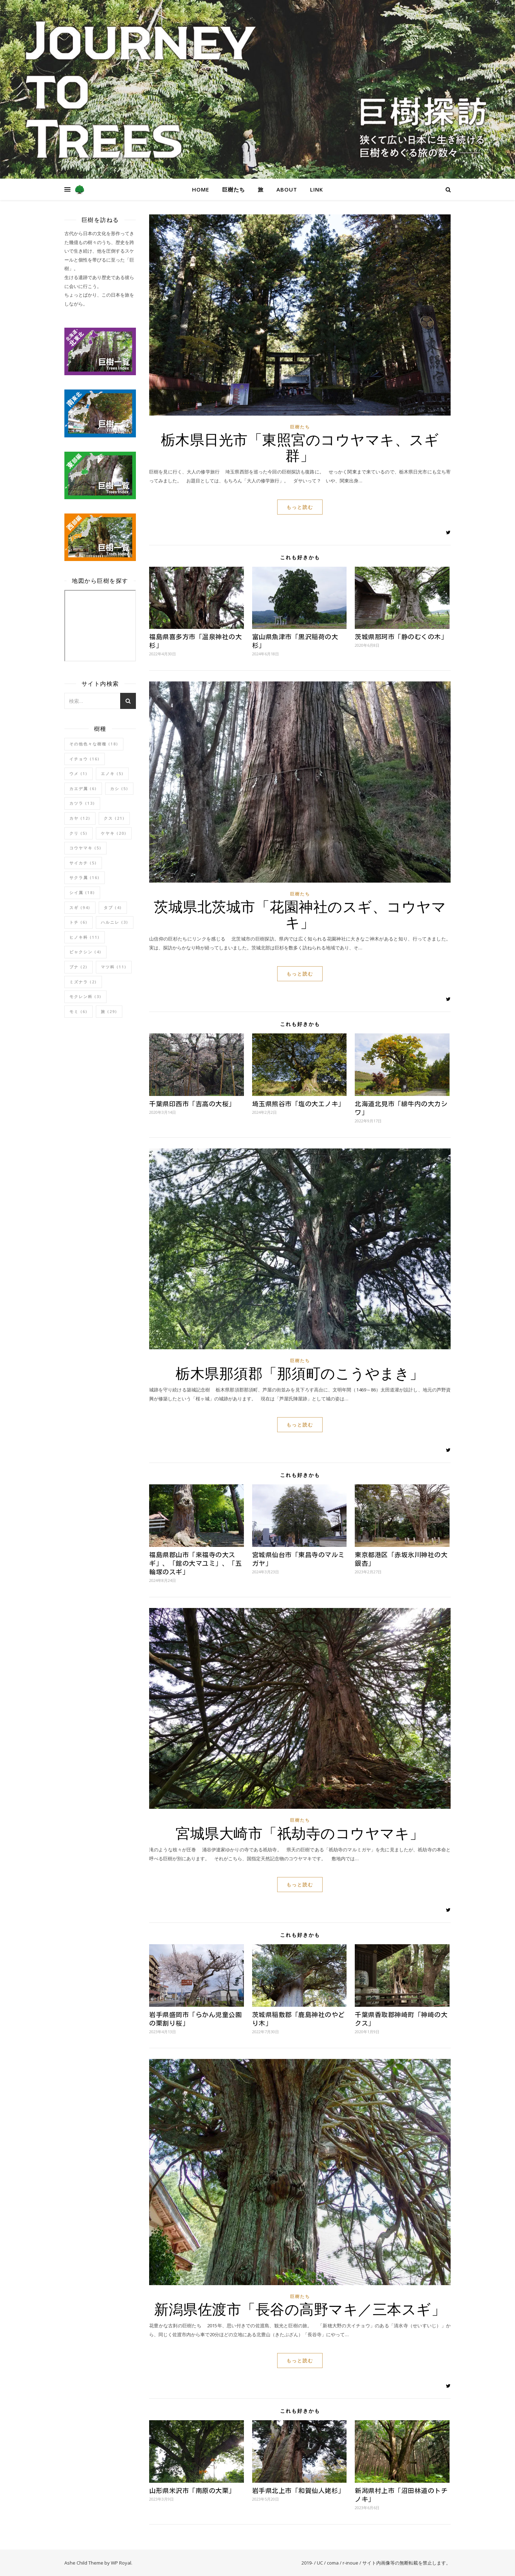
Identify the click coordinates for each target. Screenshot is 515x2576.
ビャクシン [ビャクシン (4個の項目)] (85, 951)
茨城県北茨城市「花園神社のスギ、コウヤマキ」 (300, 914)
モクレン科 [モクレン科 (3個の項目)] (85, 996)
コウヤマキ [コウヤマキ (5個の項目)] (85, 847)
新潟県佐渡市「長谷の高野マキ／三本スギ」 (300, 2308)
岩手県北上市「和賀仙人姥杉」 (298, 2490)
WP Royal (121, 2563)
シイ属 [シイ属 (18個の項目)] (82, 892)
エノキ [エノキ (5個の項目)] (112, 773)
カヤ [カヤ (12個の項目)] (79, 818)
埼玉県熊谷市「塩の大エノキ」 (298, 1104)
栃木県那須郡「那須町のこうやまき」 (300, 1372)
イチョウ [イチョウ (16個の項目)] (84, 758)
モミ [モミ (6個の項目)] (78, 1011)
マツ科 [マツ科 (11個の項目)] (114, 966)
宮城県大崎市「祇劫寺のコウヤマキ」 (300, 1832)
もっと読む (299, 507)
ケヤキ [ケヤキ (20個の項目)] (114, 833)
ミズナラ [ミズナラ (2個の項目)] (83, 981)
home (200, 189)
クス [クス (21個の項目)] (114, 818)
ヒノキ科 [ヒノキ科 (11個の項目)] (84, 937)
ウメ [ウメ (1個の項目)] (78, 773)
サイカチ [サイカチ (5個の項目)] (83, 862)
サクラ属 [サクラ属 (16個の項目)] (84, 877)
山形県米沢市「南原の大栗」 (192, 2490)
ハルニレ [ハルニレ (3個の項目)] (114, 922)
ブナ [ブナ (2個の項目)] (78, 966)
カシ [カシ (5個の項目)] (119, 788)
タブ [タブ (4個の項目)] (113, 907)
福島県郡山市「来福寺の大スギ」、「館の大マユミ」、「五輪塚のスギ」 (195, 1563)
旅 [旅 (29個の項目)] (109, 1011)
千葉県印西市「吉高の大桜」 (192, 1104)
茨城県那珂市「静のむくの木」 (401, 637)
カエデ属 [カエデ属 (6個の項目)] (83, 788)
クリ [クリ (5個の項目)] (78, 833)
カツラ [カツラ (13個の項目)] (82, 803)
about (286, 189)
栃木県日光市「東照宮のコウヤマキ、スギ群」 (300, 447)
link (316, 189)
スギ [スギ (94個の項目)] (79, 907)
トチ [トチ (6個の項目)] (78, 922)
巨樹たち (233, 189)
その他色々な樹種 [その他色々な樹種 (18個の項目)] (93, 743)
